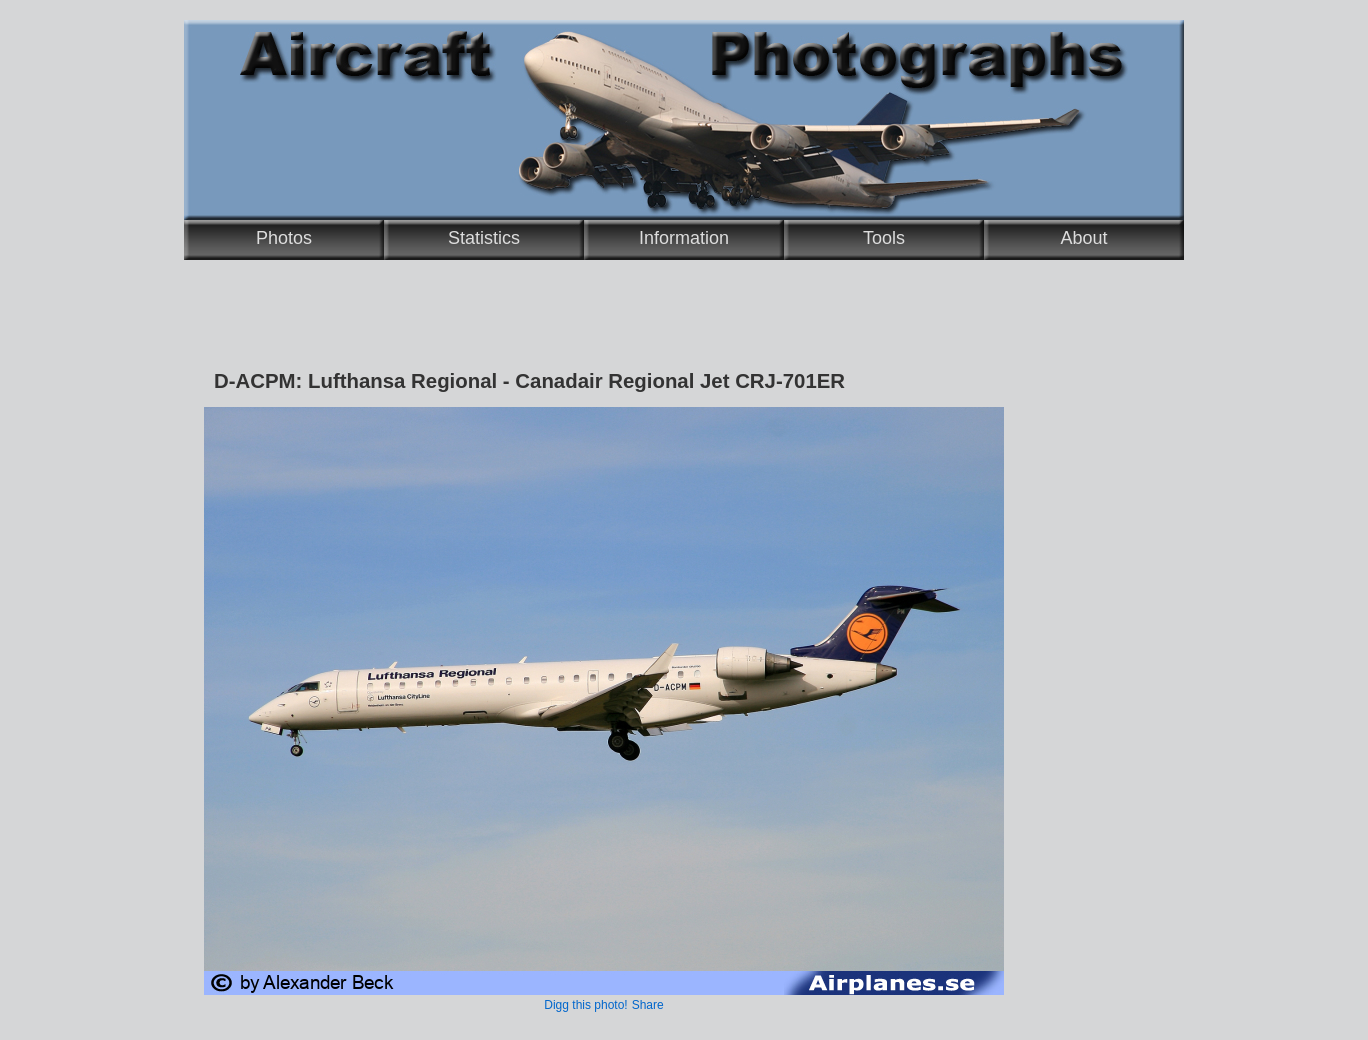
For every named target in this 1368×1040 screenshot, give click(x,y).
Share (648, 1005)
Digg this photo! (585, 1005)
